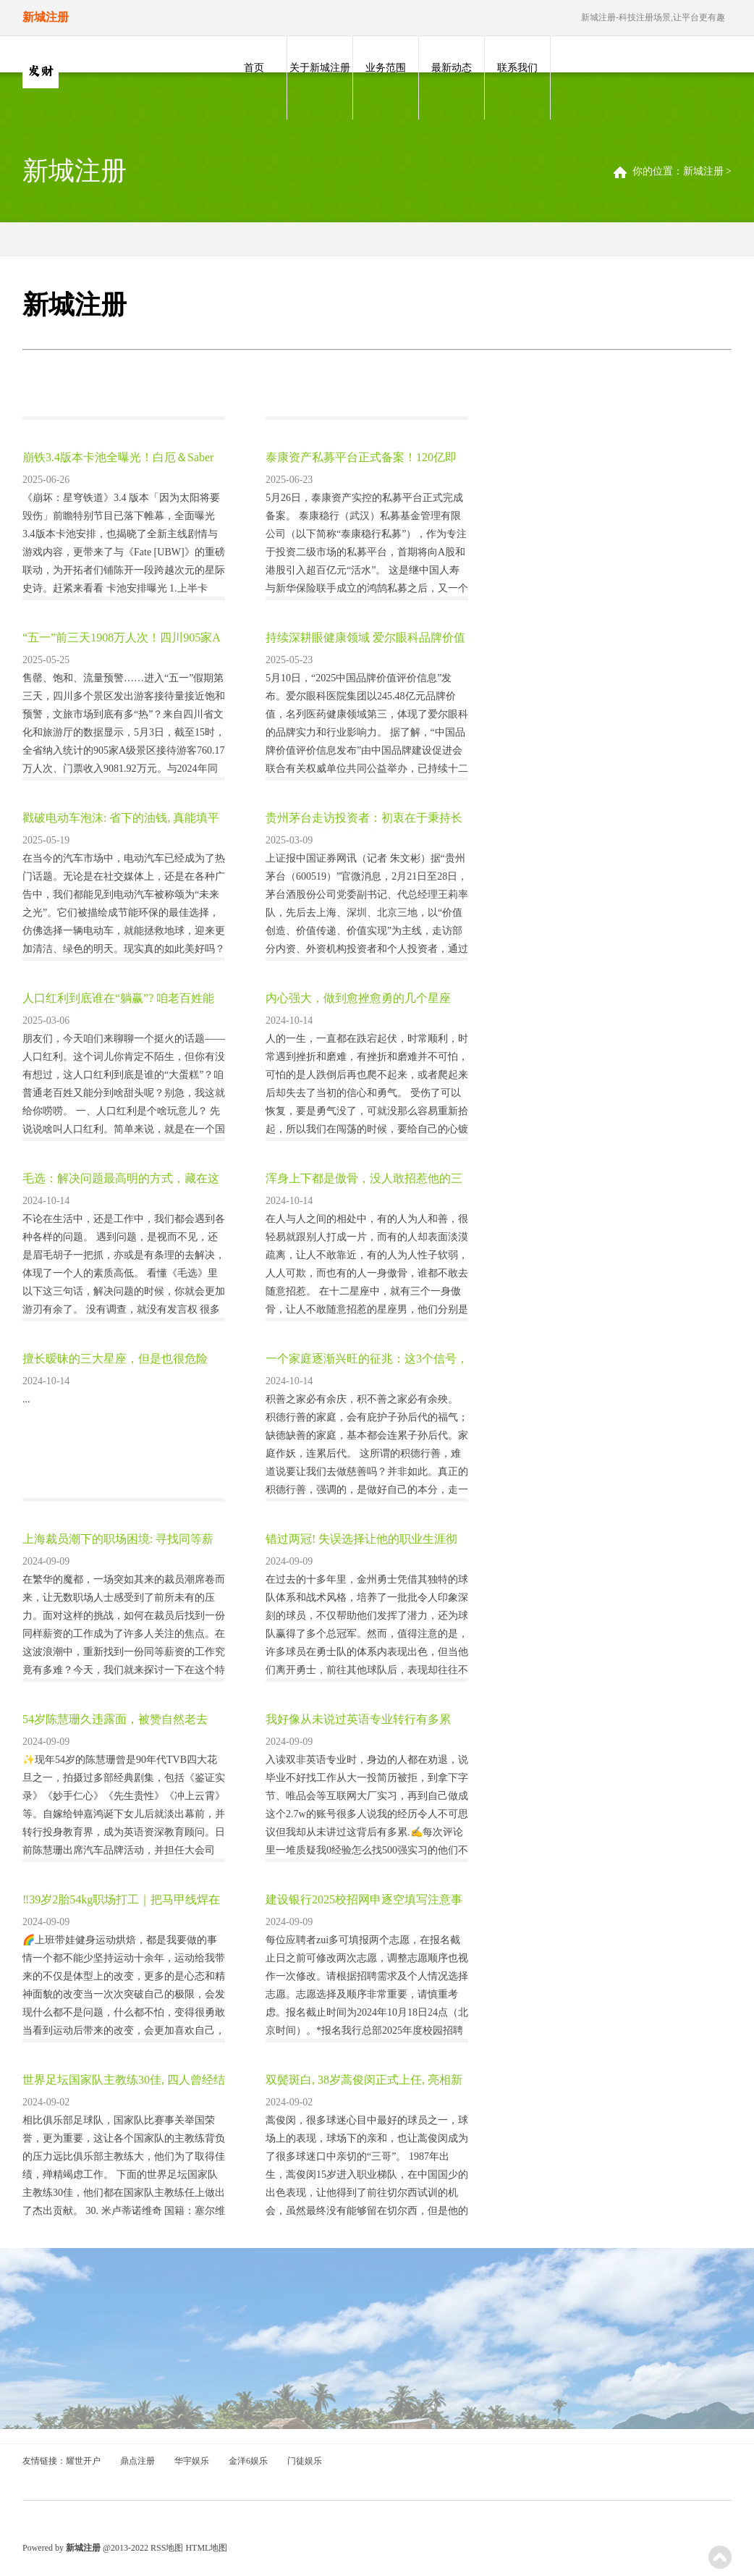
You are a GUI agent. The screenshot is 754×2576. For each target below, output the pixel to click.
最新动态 (451, 67)
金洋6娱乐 (248, 2461)
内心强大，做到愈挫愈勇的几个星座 (358, 998)
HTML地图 (206, 2548)
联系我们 (517, 67)
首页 (254, 67)
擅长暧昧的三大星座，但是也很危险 (115, 1358)
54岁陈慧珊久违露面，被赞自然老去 (115, 1719)
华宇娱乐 (191, 2461)
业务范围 (385, 67)
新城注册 (703, 171)
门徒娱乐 (304, 2461)
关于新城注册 (319, 67)
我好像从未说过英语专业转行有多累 (358, 1719)
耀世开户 (83, 2461)
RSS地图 (167, 2548)
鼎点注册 (137, 2461)
